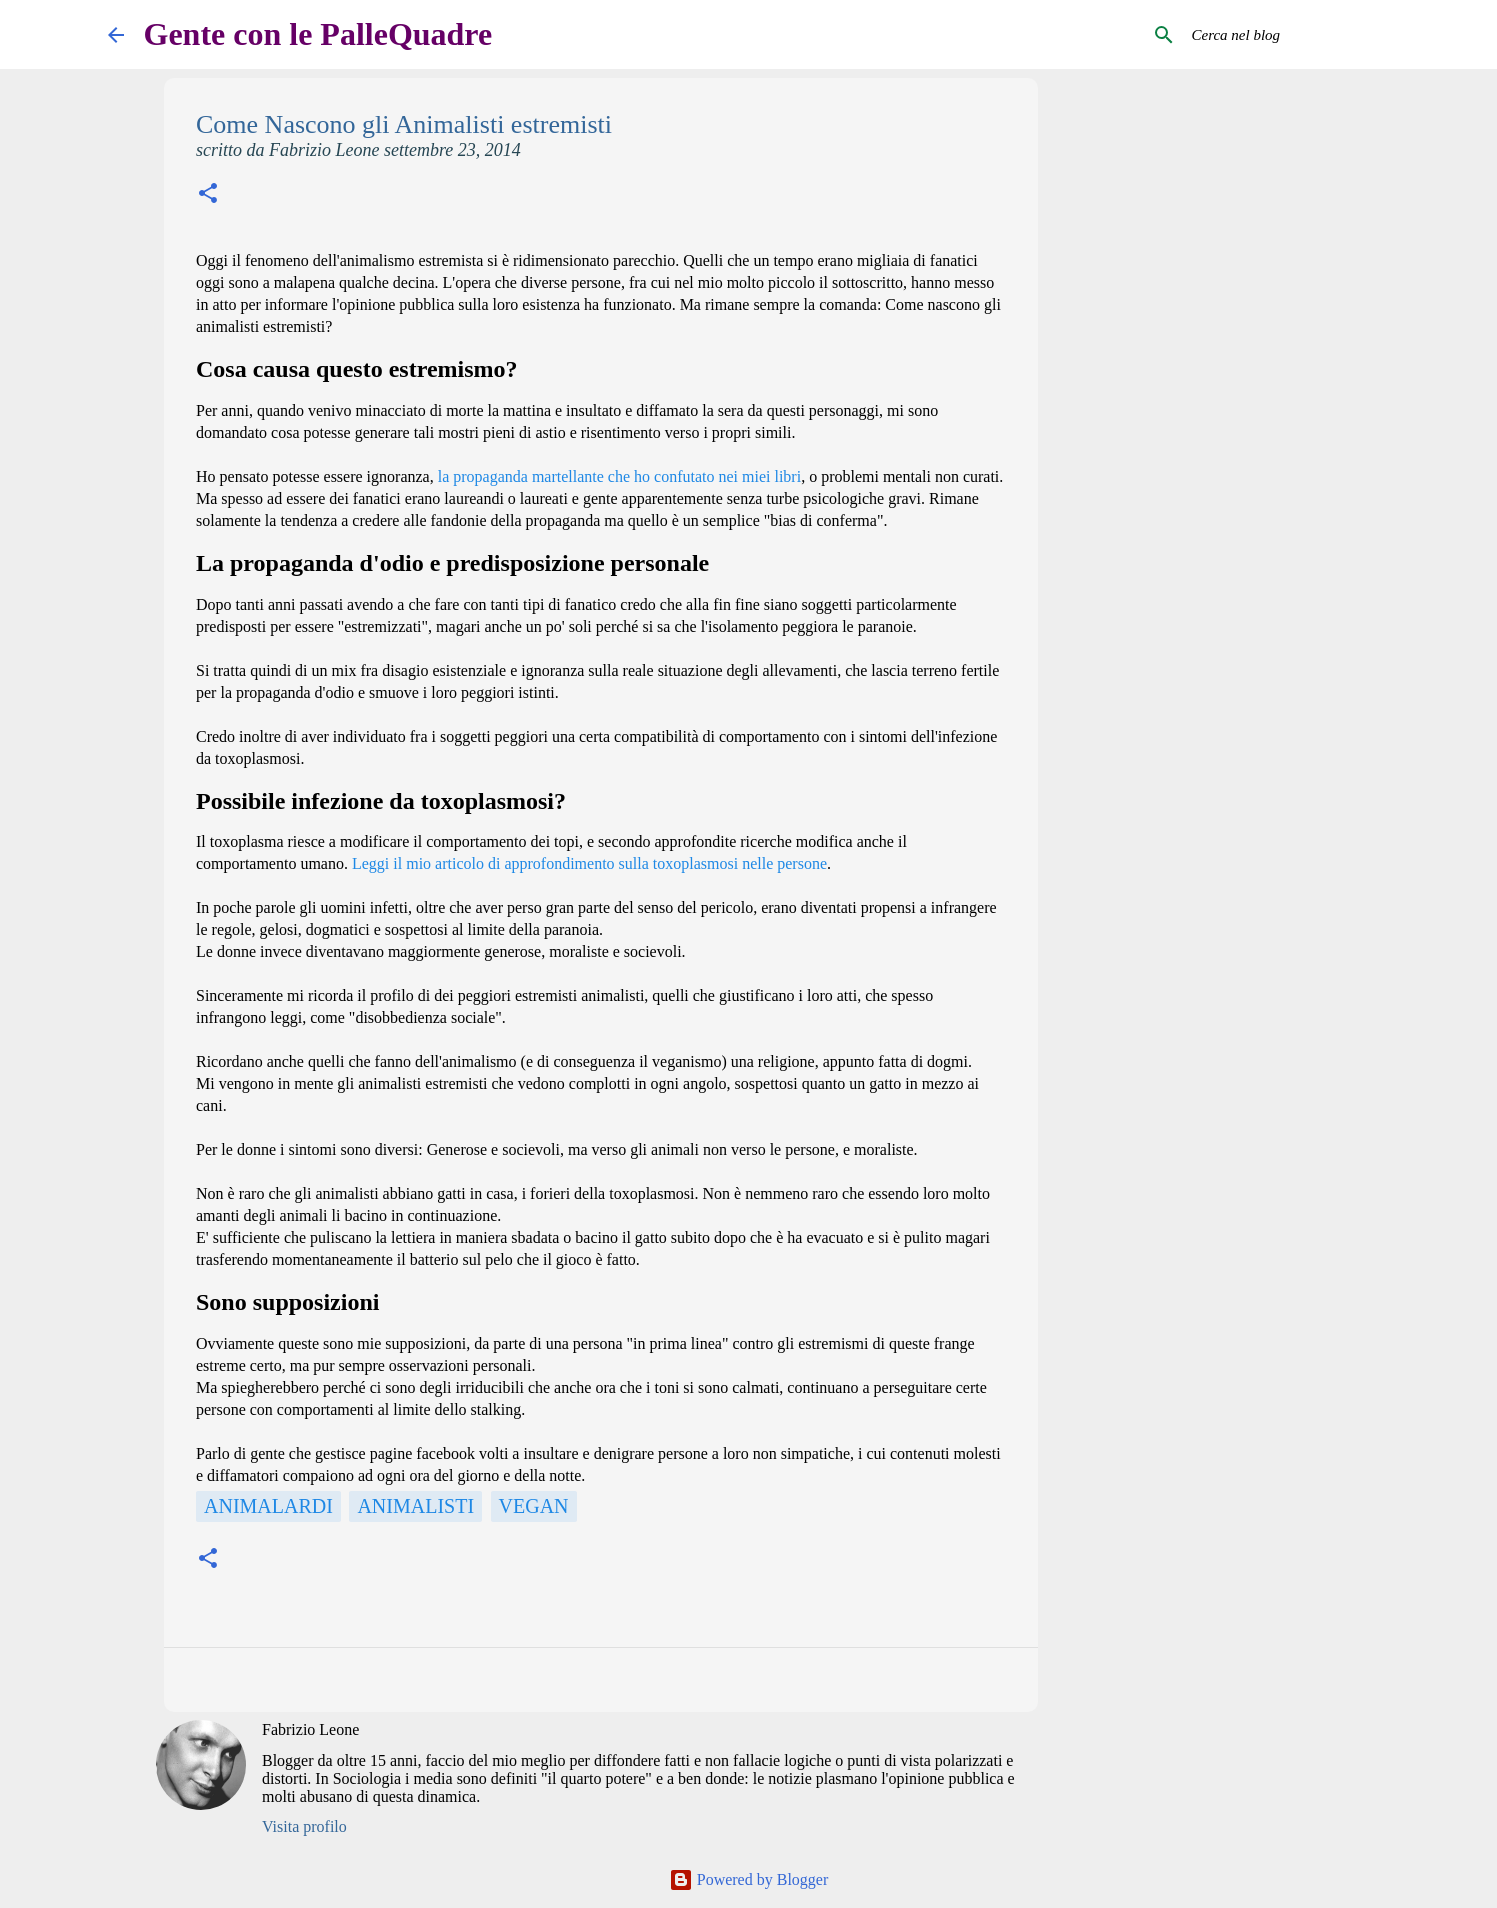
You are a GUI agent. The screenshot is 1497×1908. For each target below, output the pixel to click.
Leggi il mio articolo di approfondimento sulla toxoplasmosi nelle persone (589, 863)
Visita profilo (304, 1826)
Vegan (534, 1506)
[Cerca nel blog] (1289, 35)
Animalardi (268, 1506)
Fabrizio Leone (310, 1729)
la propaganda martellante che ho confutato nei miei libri (619, 476)
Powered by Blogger (749, 1879)
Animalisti (415, 1506)
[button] (208, 195)
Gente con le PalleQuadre (318, 34)
